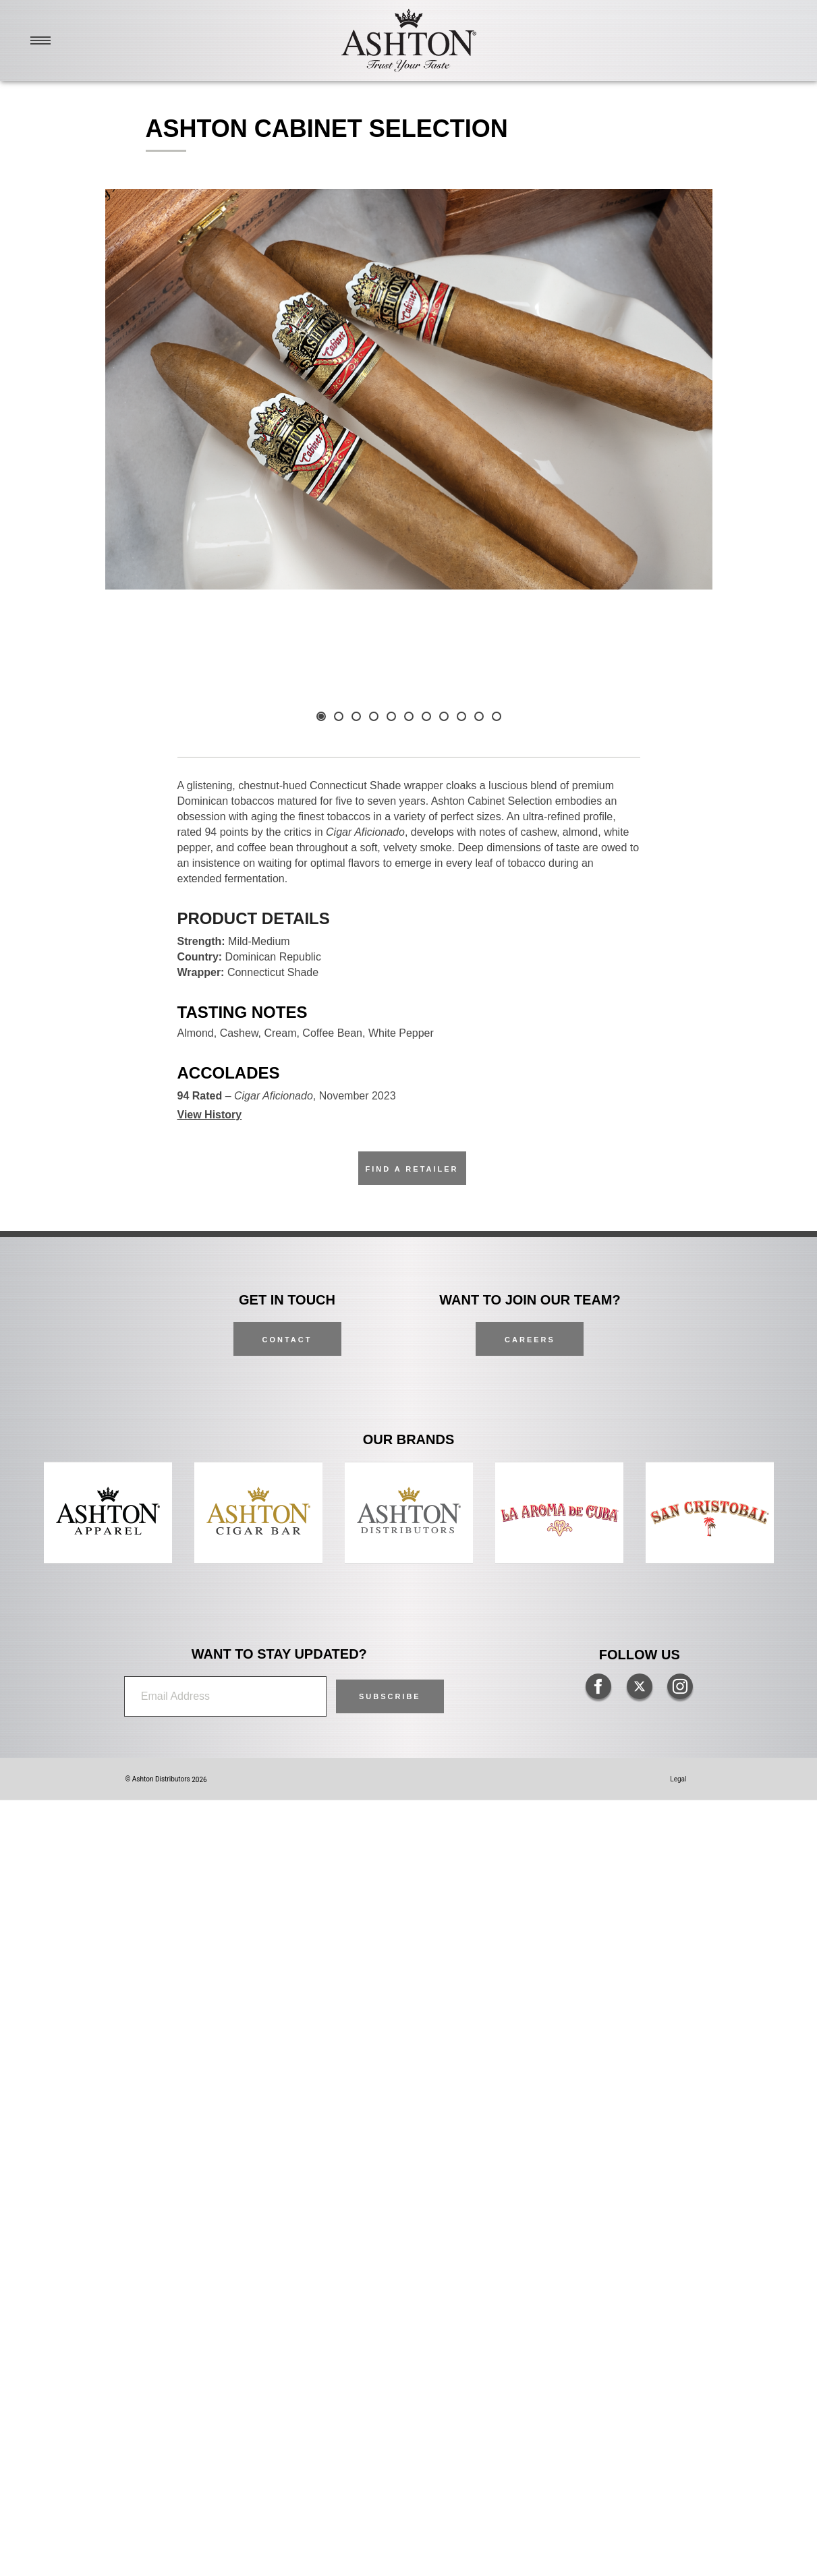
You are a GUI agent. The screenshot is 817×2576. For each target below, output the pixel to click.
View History (209, 1890)
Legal (678, 2554)
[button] (390, 2472)
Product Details (253, 1694)
